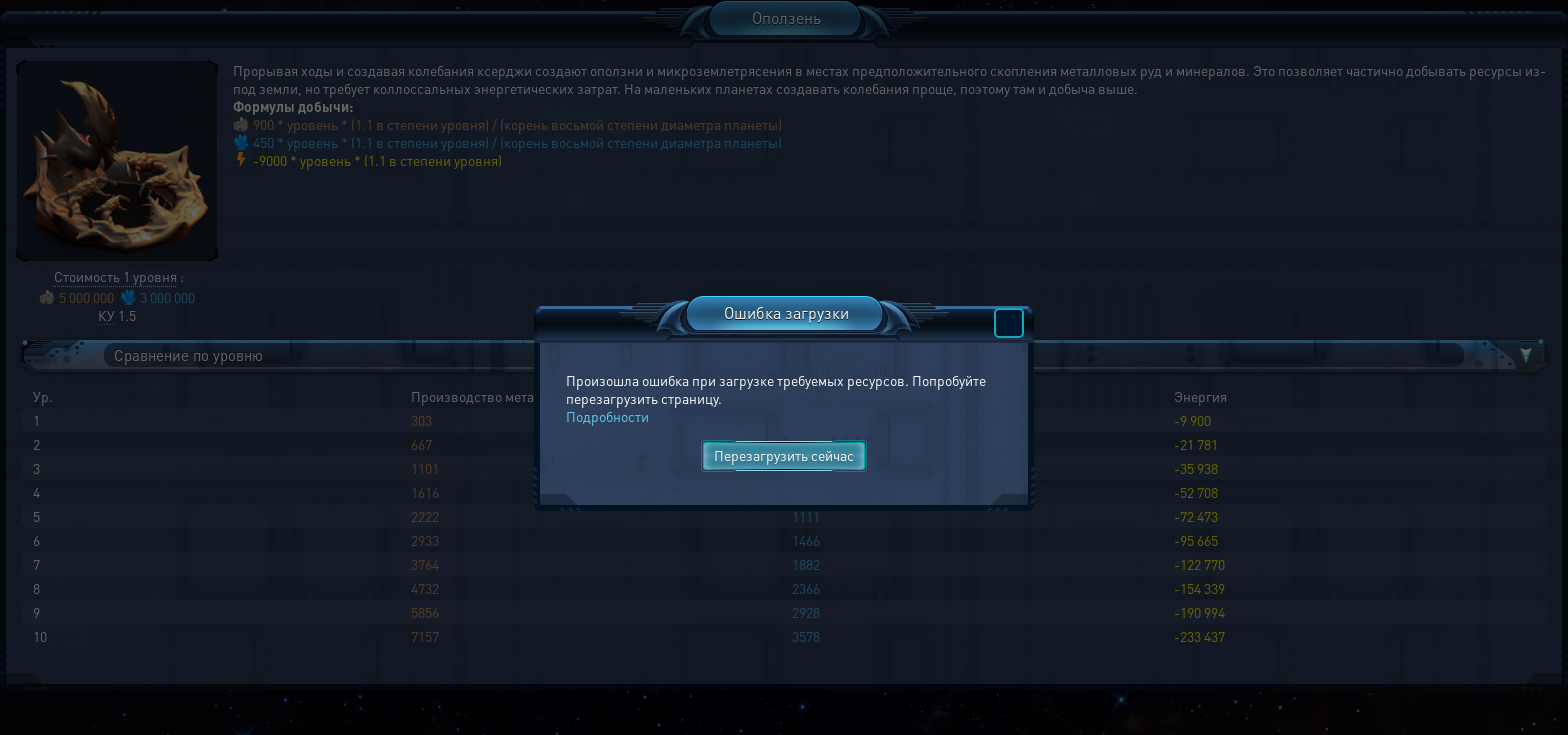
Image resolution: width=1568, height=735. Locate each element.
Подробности (607, 416)
